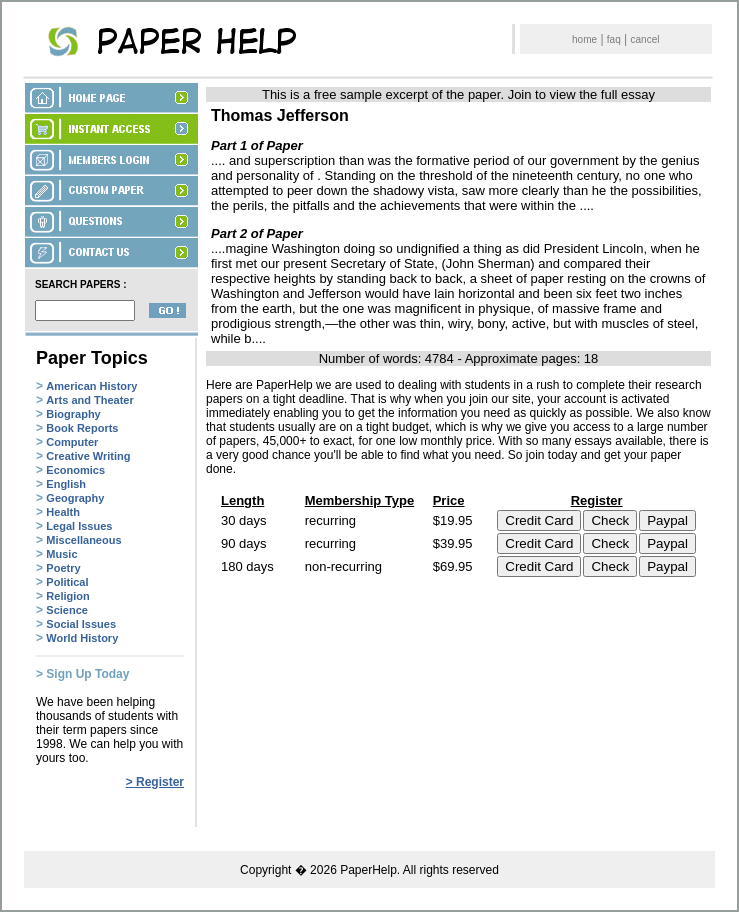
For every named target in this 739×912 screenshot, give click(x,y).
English (66, 484)
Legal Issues (79, 526)
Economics (75, 470)
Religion (67, 596)
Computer (72, 442)
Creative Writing (88, 456)
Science (67, 610)
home (584, 39)
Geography (75, 498)
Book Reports (82, 428)
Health (63, 512)
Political (67, 582)
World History (82, 638)
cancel (645, 39)
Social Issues (81, 624)
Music (61, 554)
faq (614, 39)
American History (91, 386)
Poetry (63, 568)
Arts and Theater (89, 400)
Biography (73, 414)
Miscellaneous (83, 540)
